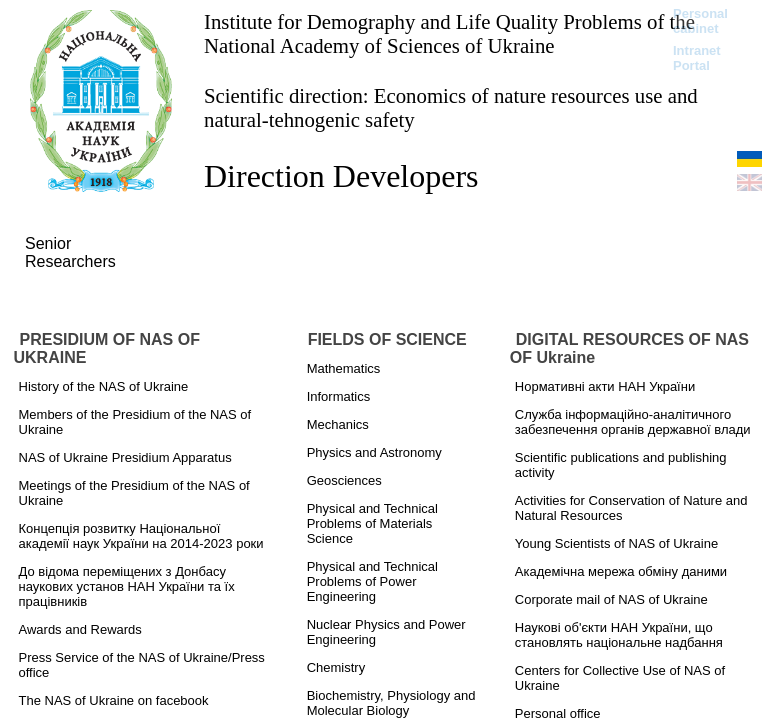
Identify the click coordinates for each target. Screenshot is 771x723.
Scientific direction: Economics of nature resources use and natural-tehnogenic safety (451, 107)
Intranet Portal (697, 58)
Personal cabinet (700, 21)
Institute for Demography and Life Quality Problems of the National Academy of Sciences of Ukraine (449, 33)
